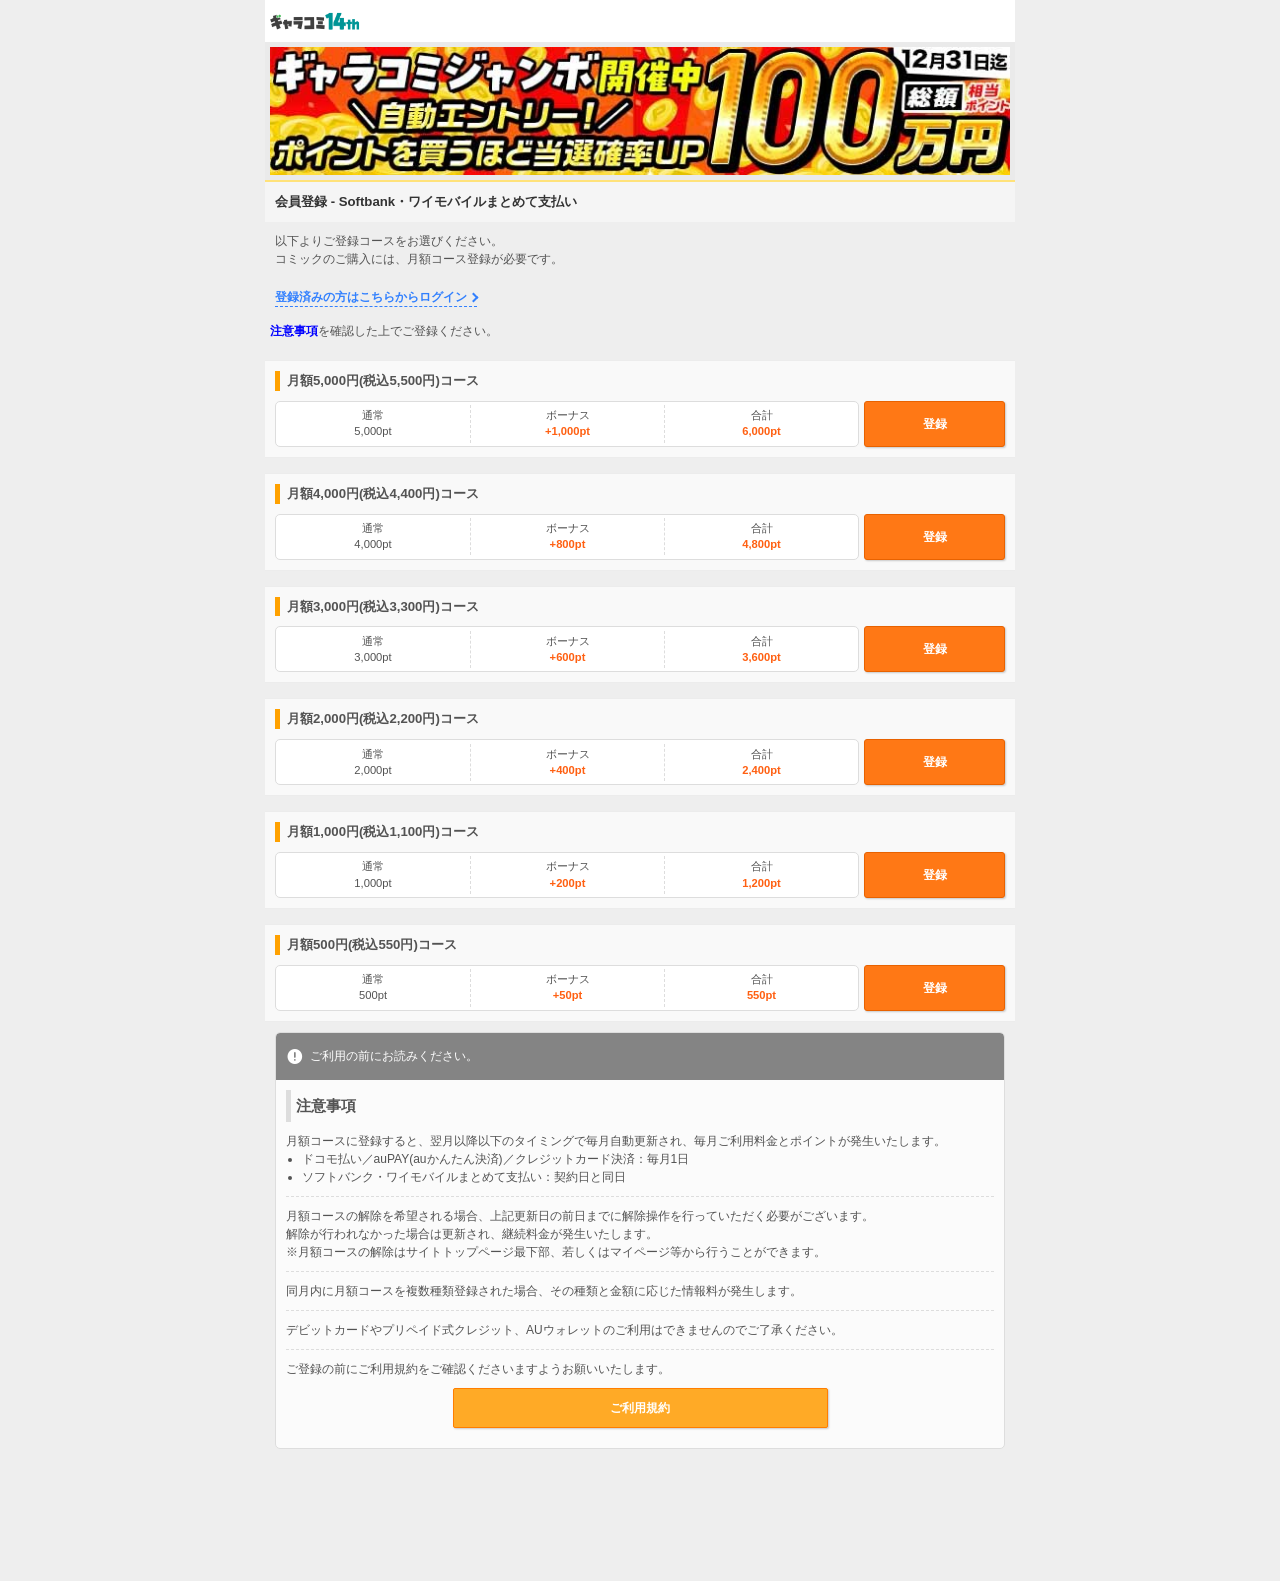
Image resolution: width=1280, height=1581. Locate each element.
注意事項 (294, 331)
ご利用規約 (640, 1408)
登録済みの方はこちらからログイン (371, 297)
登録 (935, 424)
